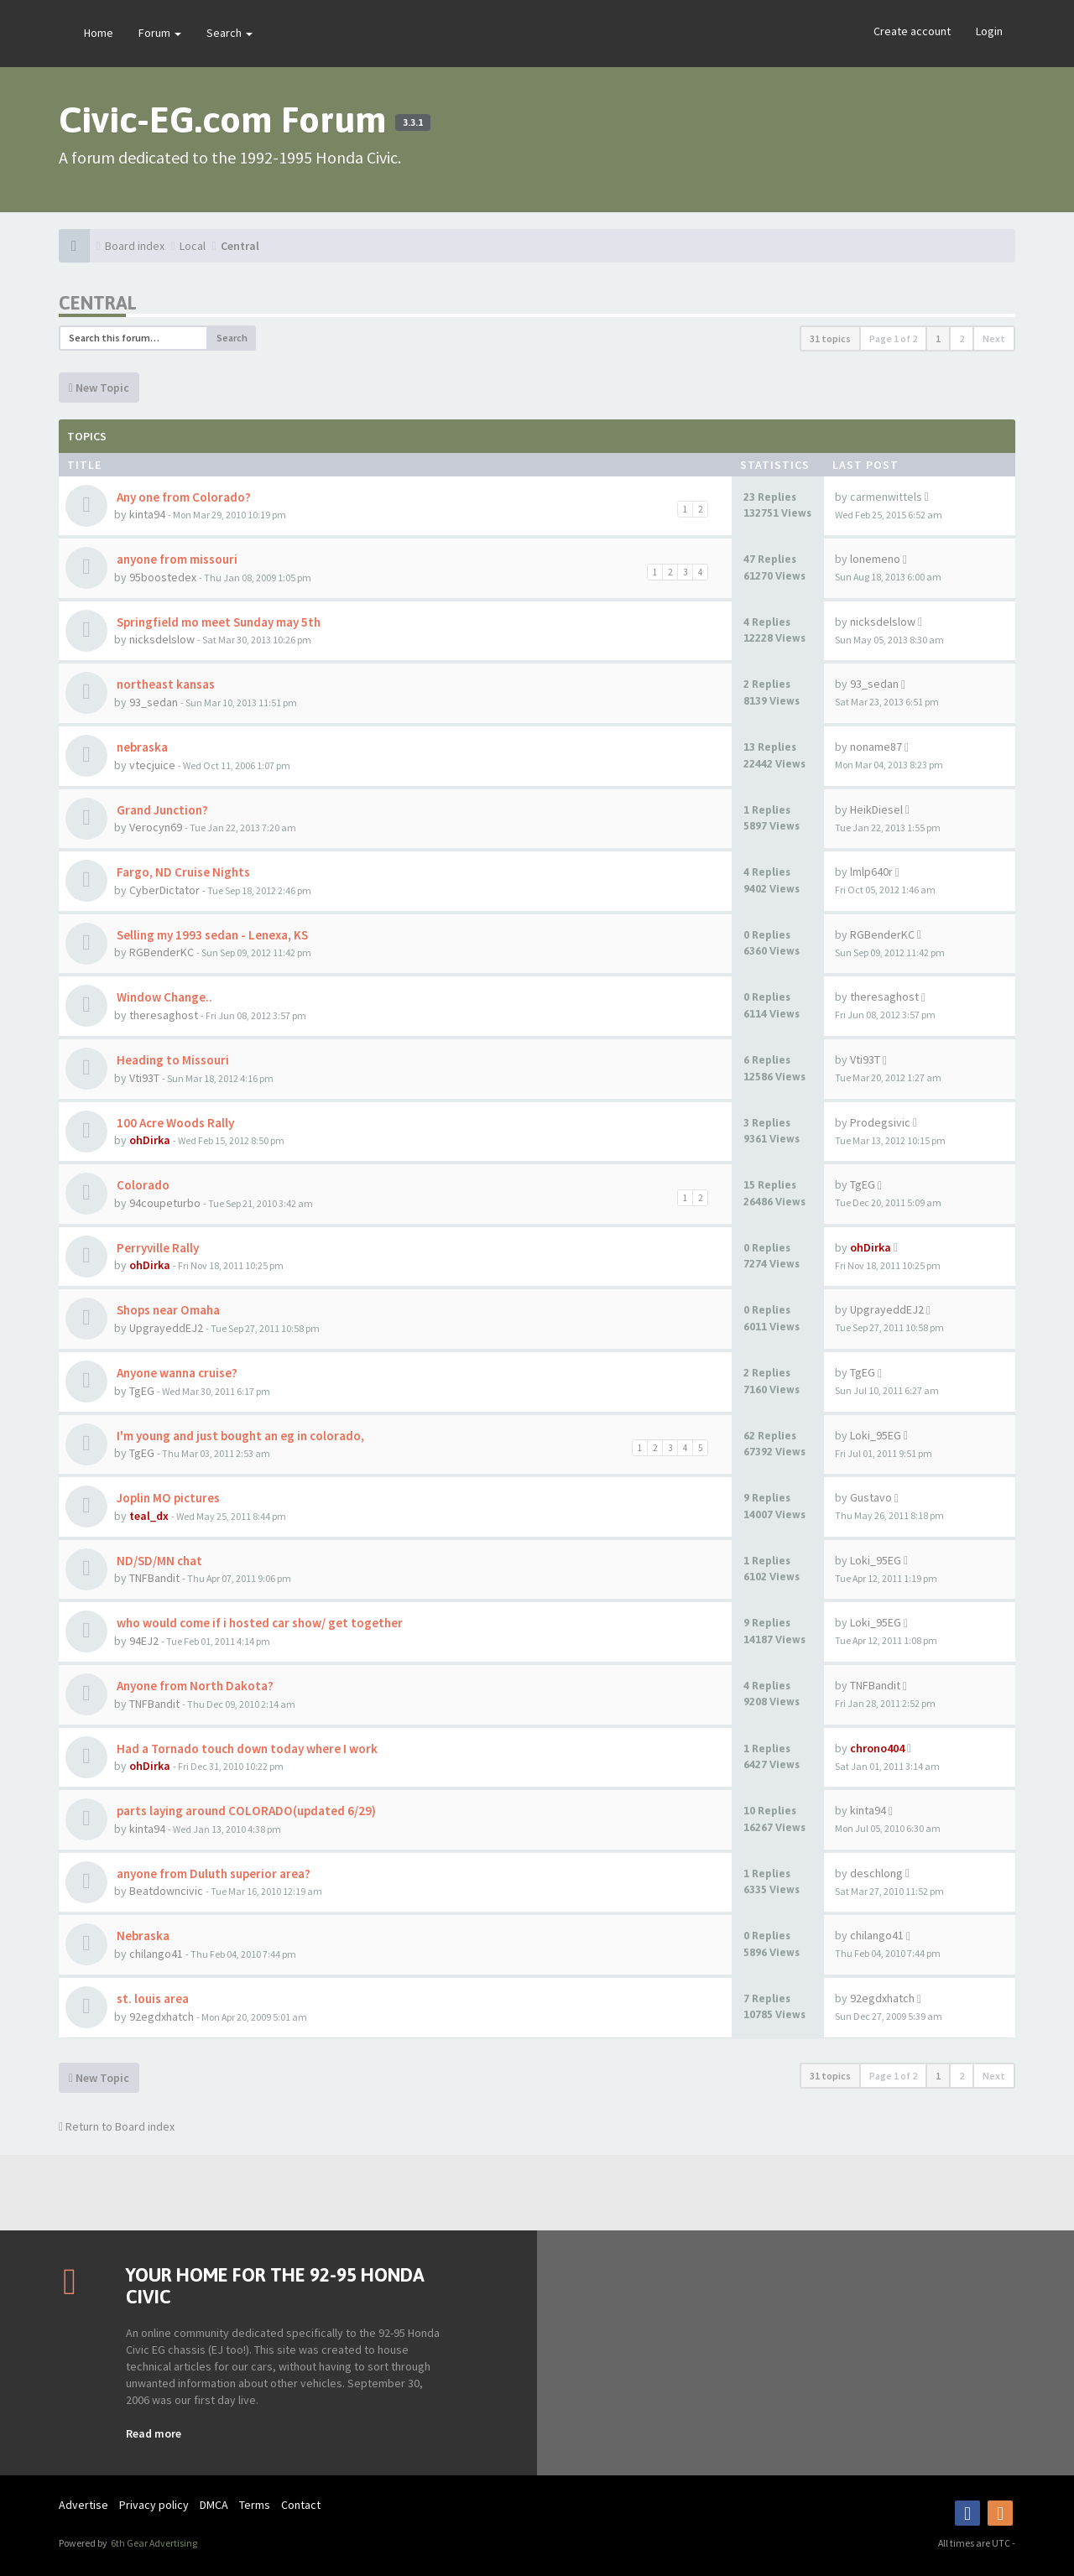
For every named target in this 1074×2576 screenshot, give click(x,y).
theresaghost (163, 1015)
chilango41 (156, 1953)
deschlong (876, 1873)
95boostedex (162, 577)
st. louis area (151, 1998)
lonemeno (875, 558)
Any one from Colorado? (182, 497)
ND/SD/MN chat (158, 1561)
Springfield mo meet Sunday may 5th (217, 622)
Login (989, 31)
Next (994, 338)
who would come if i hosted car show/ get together (258, 1623)
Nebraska (141, 1936)
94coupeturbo (165, 1202)
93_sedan (153, 702)
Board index (134, 245)
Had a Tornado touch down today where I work (246, 1748)
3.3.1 (413, 122)
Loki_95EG (875, 1435)
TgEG (862, 1184)
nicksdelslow (162, 639)
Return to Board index (117, 2126)
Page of (893, 338)
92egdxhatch (161, 2016)
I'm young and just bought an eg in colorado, (239, 1436)
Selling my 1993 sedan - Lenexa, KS (211, 935)
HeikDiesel (876, 809)
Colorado (141, 1185)
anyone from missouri (175, 559)
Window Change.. (163, 997)
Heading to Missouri (171, 1060)
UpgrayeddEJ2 (166, 1327)
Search (229, 32)
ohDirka (149, 1139)
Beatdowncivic (166, 1890)
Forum (159, 32)
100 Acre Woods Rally (174, 1123)
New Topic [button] (99, 387)
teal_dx (149, 1515)
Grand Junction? (161, 810)
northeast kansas (164, 684)
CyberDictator (164, 890)
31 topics (830, 338)
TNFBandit (154, 1577)
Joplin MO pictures (167, 1498)
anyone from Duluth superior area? (212, 1873)
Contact (301, 2504)
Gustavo (871, 1497)
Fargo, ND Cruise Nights (182, 872)
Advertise (83, 2504)
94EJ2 (144, 1640)
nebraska (141, 747)
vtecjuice (152, 765)
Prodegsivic (880, 1122)
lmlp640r (871, 871)
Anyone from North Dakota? (194, 1686)
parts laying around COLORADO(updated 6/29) (245, 1811)
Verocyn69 (155, 827)
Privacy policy (154, 2504)
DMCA (214, 2504)
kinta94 (147, 514)
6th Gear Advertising (153, 2543)
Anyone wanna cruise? (175, 1373)
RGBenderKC (161, 952)
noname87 (876, 746)
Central (240, 245)
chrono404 (877, 1748)
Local (193, 245)
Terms (254, 2504)
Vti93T (144, 1077)
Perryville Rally (156, 1248)
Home (98, 32)
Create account (912, 31)
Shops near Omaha (167, 1310)
